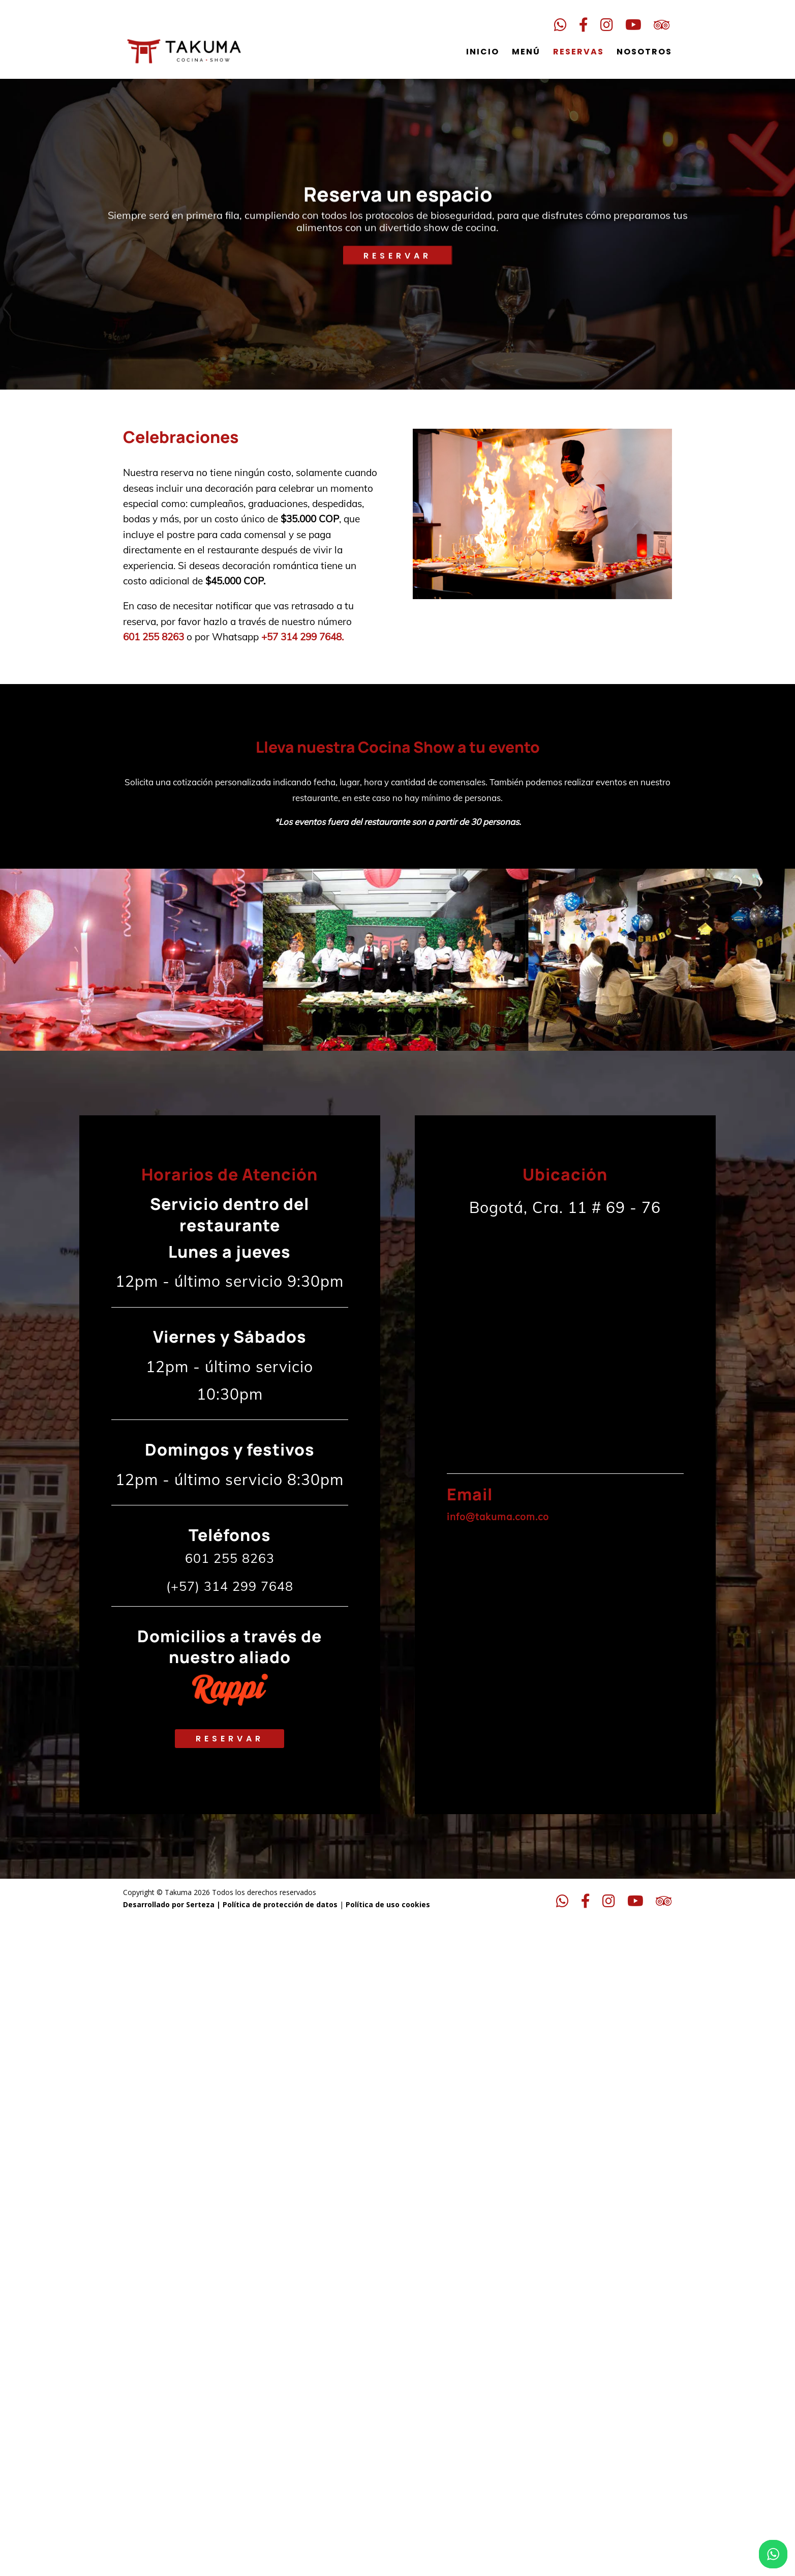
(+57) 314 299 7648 (229, 1586)
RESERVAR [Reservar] (397, 264)
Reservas (578, 45)
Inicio (482, 45)
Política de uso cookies (387, 1904)
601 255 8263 (153, 637)
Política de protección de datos (280, 1904)
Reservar (230, 1738)
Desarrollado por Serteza (169, 1904)
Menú (526, 45)
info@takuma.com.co (498, 1517)
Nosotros (644, 45)
